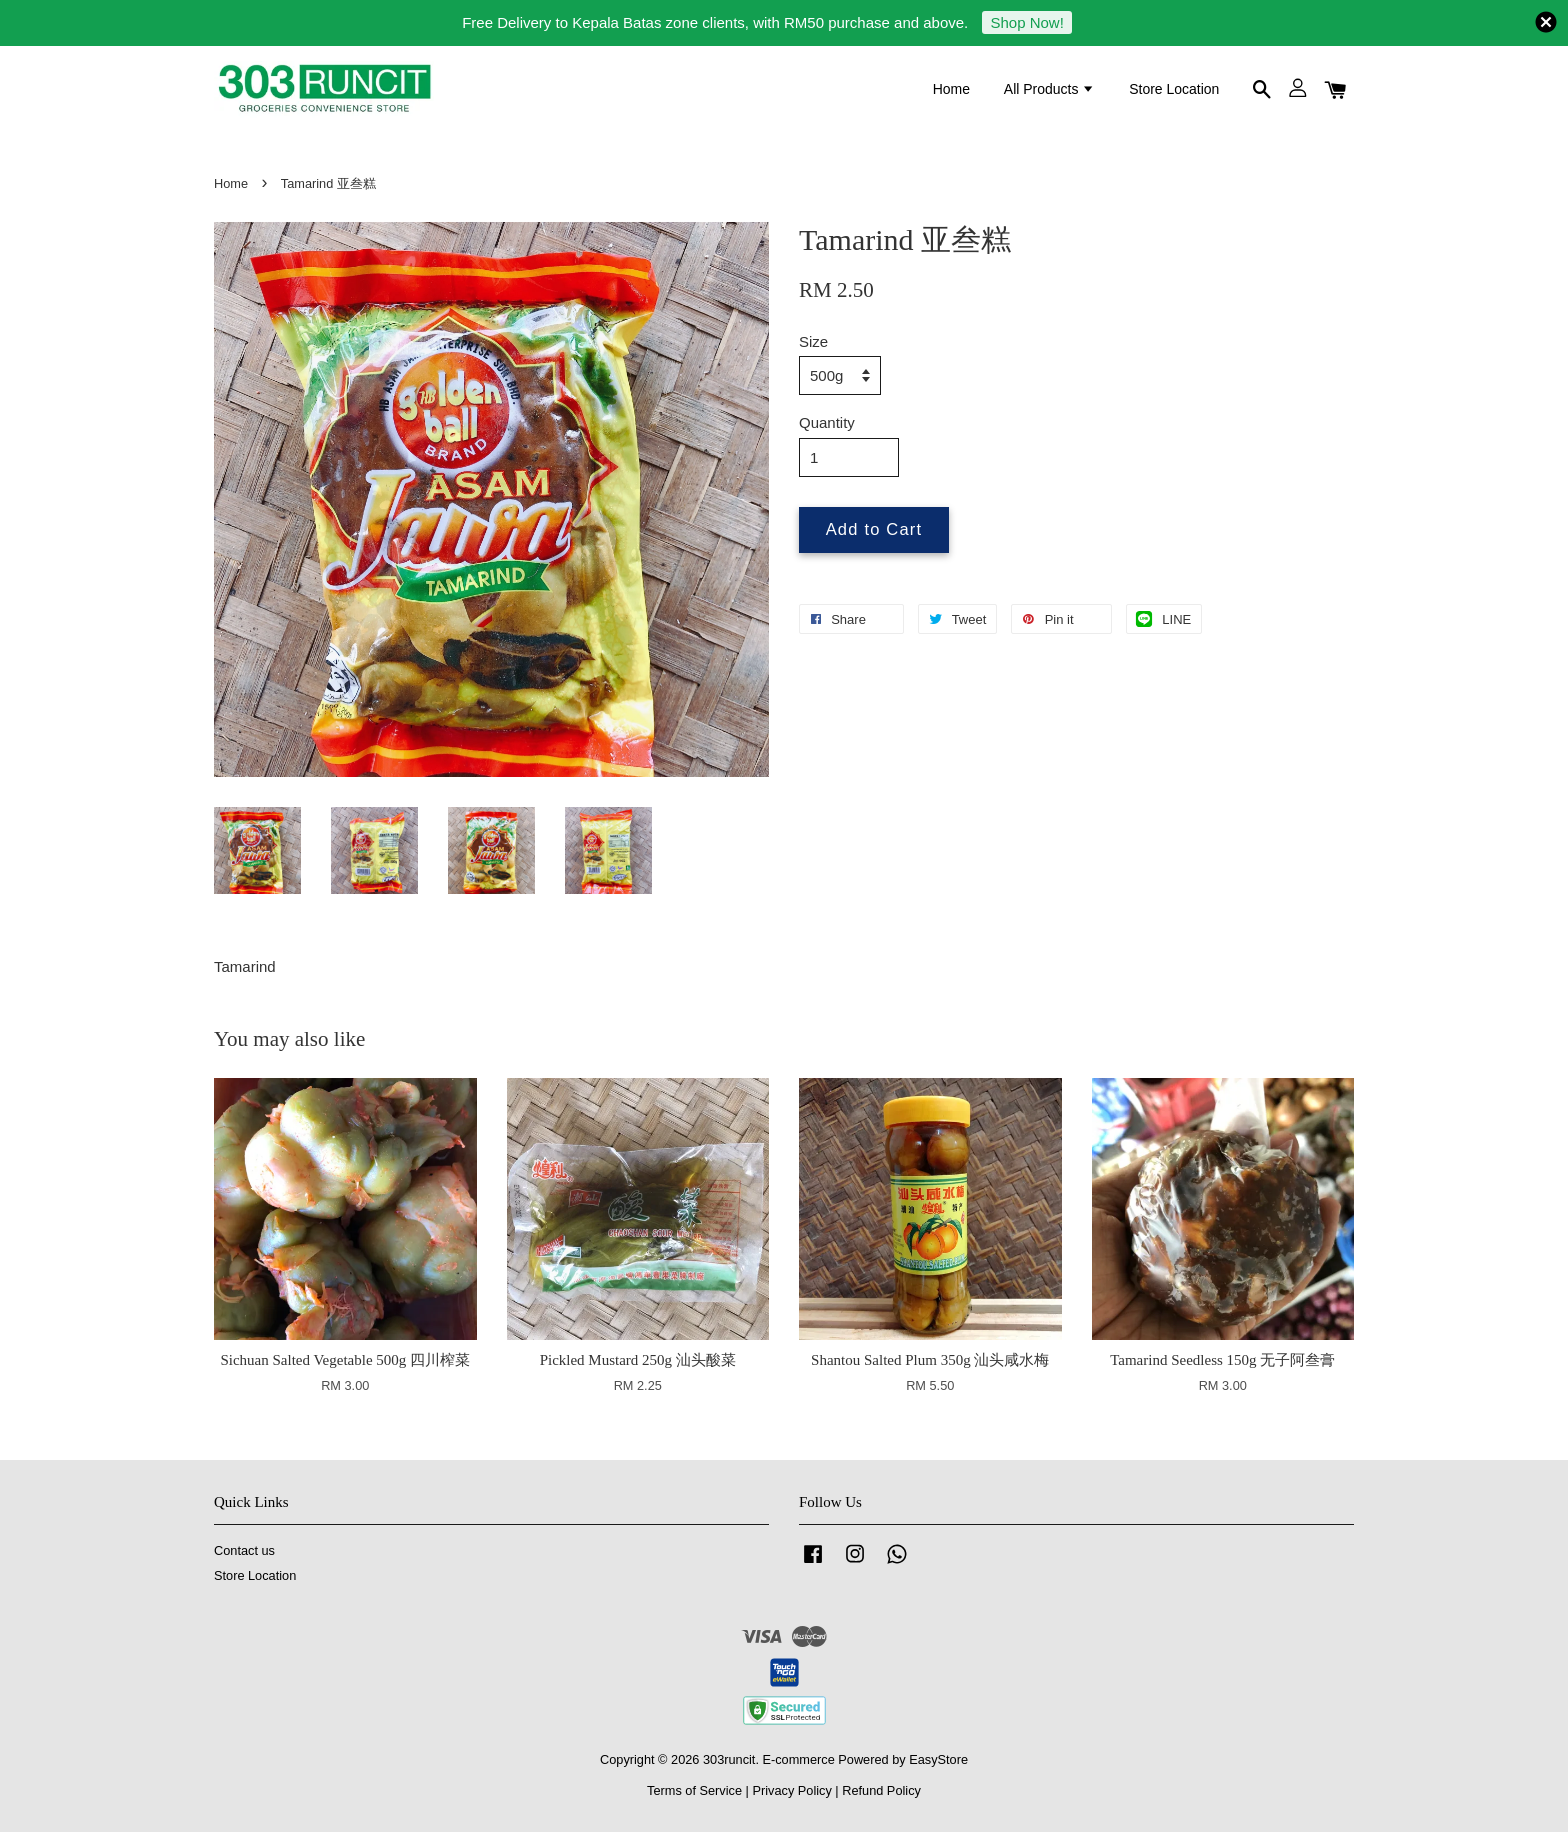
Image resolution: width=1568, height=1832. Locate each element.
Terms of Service (694, 1790)
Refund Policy (881, 1790)
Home (951, 89)
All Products (1050, 89)
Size (813, 341)
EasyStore (938, 1759)
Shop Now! (1026, 22)
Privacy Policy (791, 1790)
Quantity (827, 422)
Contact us (244, 1550)
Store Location (1174, 89)
